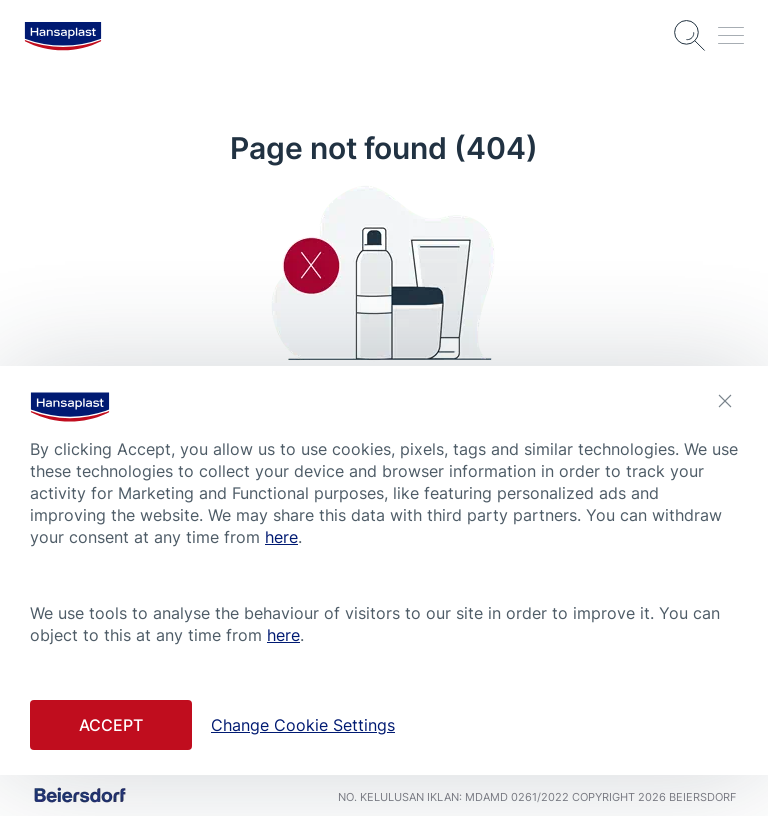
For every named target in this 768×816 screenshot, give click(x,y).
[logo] (63, 36)
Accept (111, 725)
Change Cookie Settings (303, 725)
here (281, 537)
